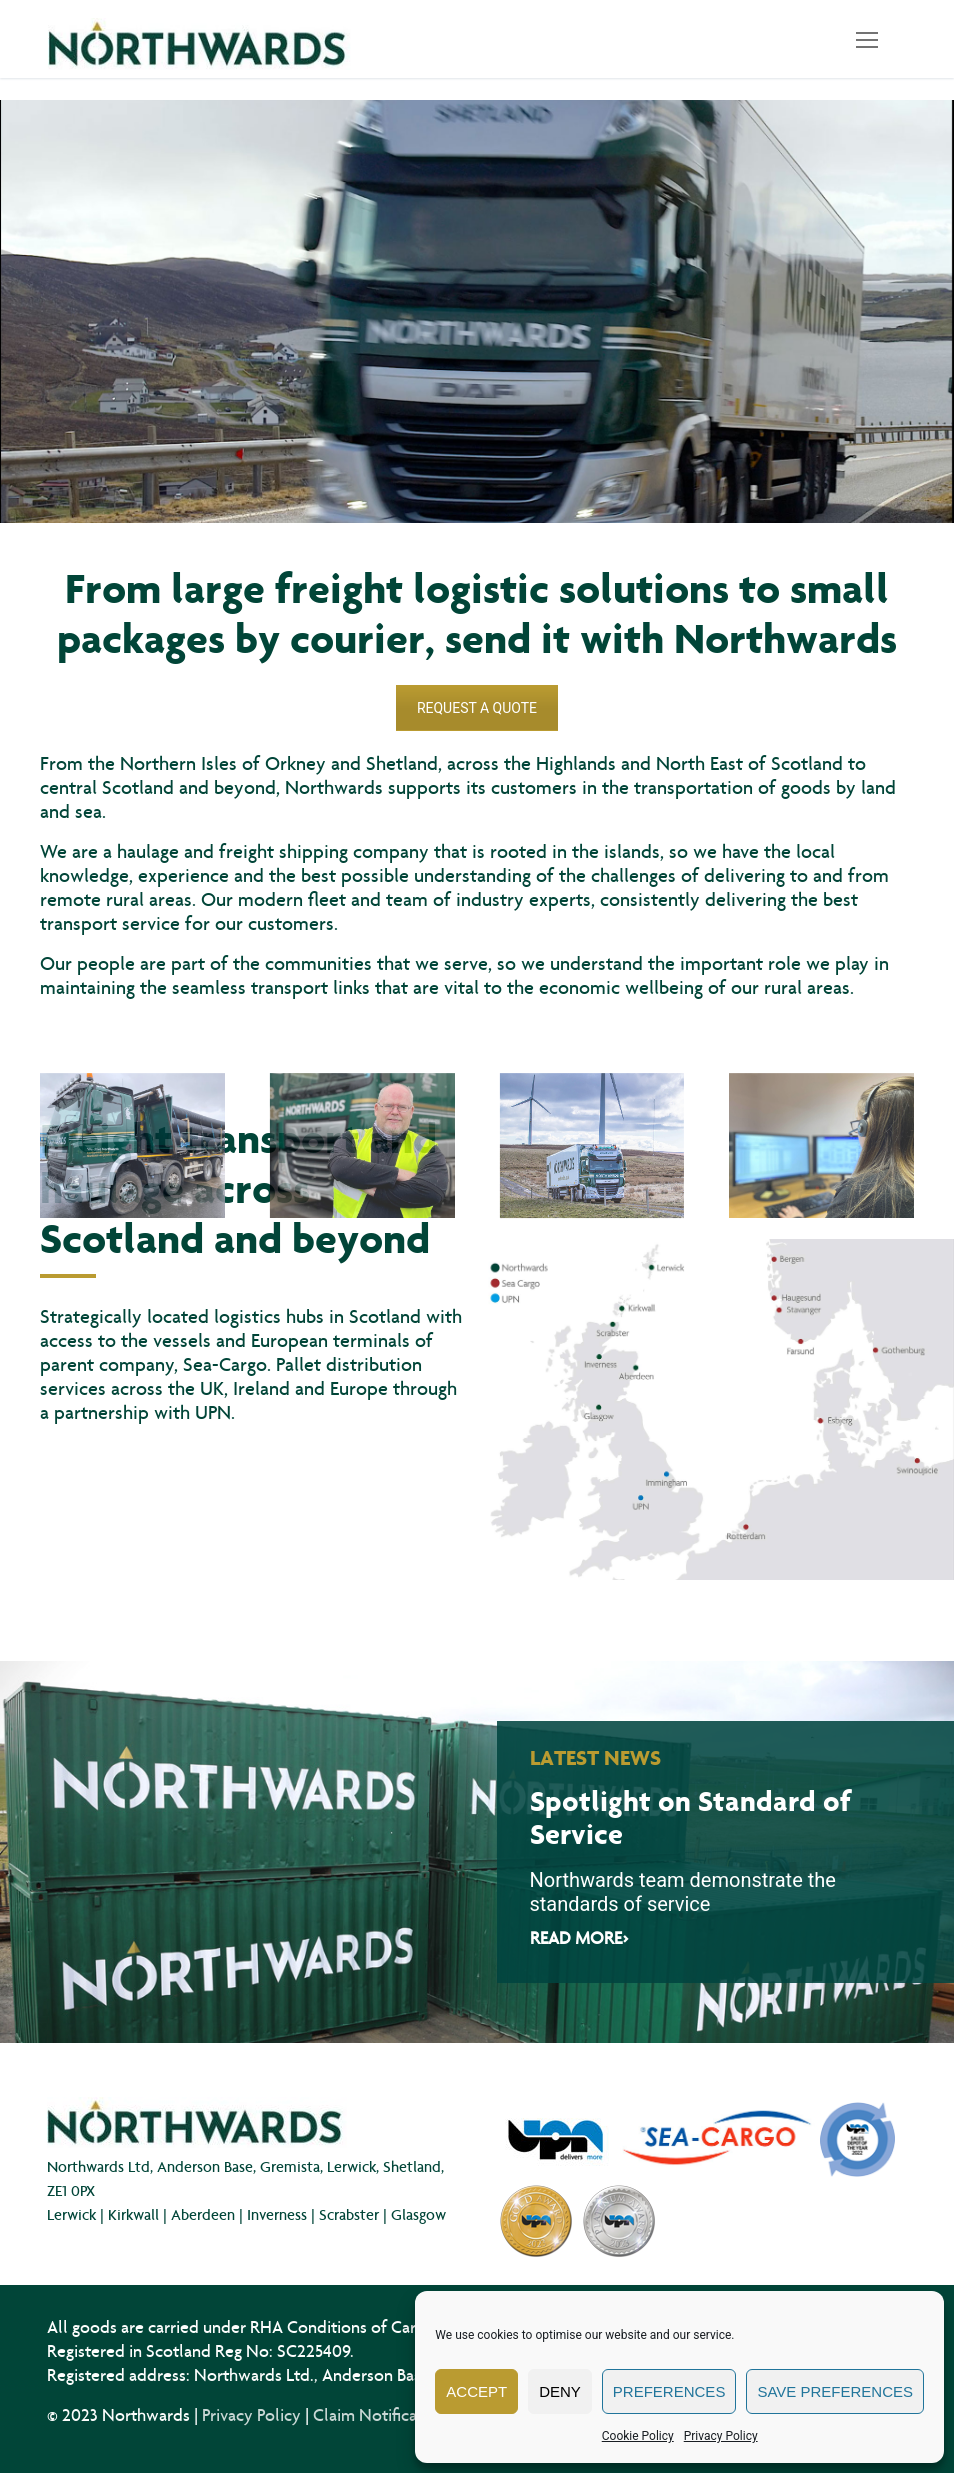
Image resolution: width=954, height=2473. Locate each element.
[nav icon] (867, 39)
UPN (213, 1412)
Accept (476, 2391)
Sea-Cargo (225, 1364)
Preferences (669, 2391)
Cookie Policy (638, 2436)
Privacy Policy (721, 2436)
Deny (560, 2391)
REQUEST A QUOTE (477, 708)
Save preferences (835, 2391)
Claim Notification (379, 2415)
